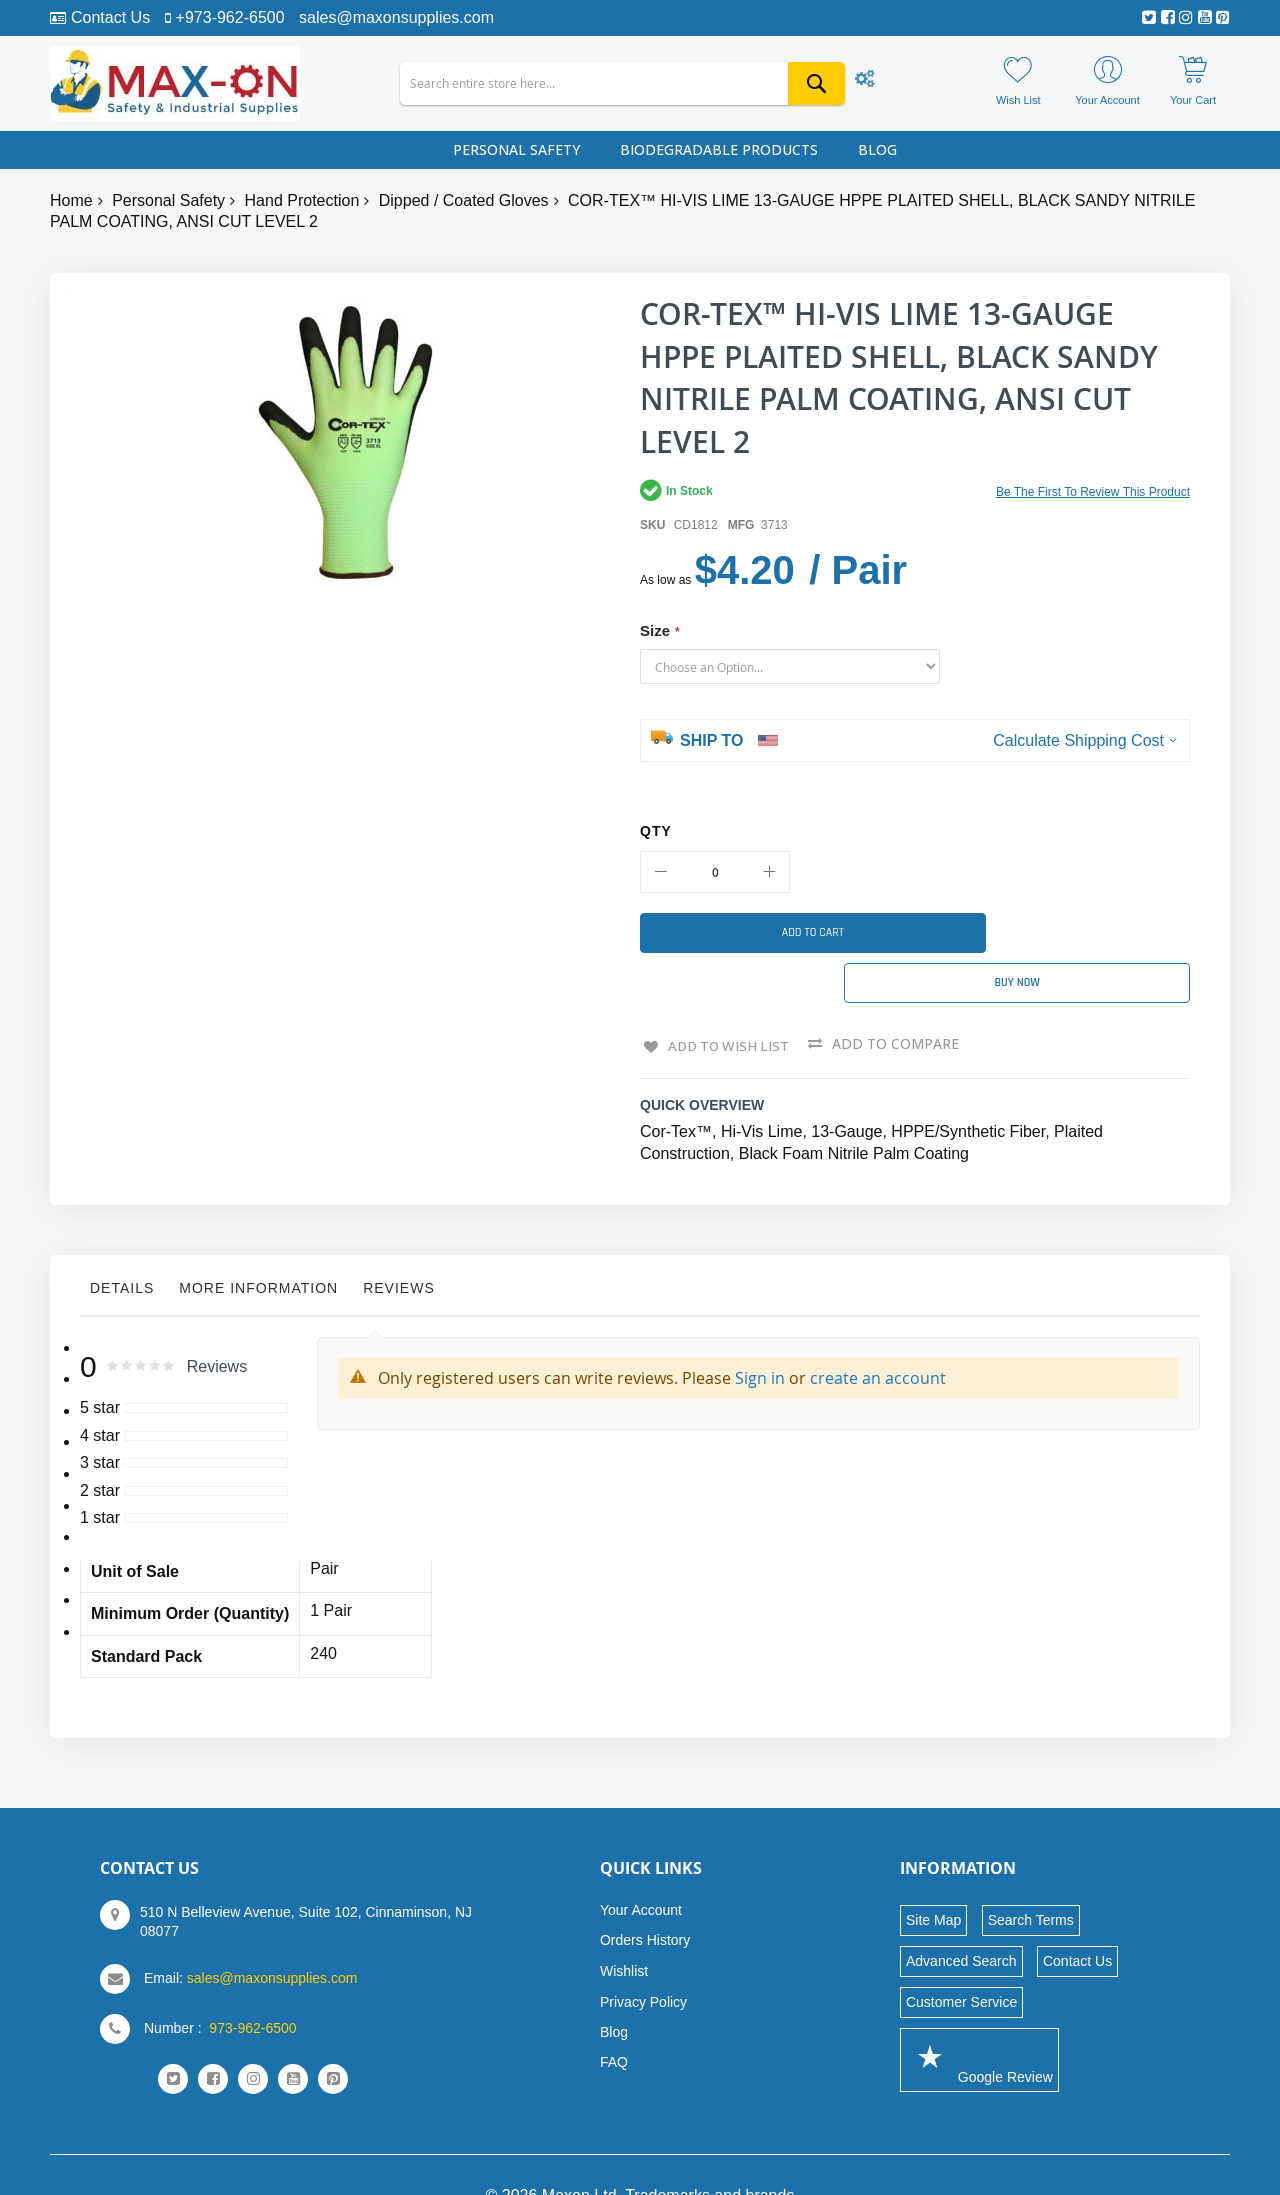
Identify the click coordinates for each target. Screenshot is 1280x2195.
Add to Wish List (727, 1003)
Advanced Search (961, 1919)
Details (122, 1246)
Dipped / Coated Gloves (464, 200)
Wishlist (624, 1929)
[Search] (816, 83)
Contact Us (110, 17)
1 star (100, 1476)
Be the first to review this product (1093, 492)
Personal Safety (168, 200)
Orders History (645, 1898)
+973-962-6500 (230, 17)
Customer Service (961, 1960)
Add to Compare (897, 1003)
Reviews (399, 1246)
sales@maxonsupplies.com (396, 17)
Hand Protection (302, 200)
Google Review (979, 2017)
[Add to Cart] (770, 933)
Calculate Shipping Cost (1078, 740)
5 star (100, 1366)
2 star (100, 1448)
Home (71, 200)
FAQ (614, 2020)
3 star (100, 1421)
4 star (100, 1393)
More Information (258, 1246)
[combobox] (622, 83)
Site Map (933, 1878)
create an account (878, 1336)
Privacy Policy (643, 1960)
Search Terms (1031, 1878)
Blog (614, 1990)
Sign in (760, 1336)
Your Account (641, 1868)
